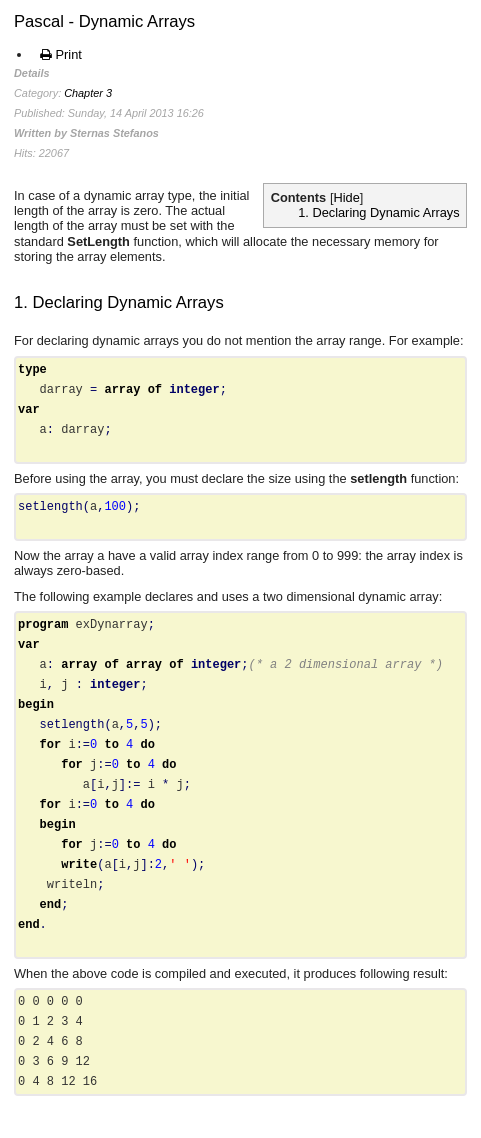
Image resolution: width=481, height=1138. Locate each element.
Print (61, 54)
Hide (347, 197)
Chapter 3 (88, 93)
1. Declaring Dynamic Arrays (378, 212)
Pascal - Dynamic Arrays (104, 21)
